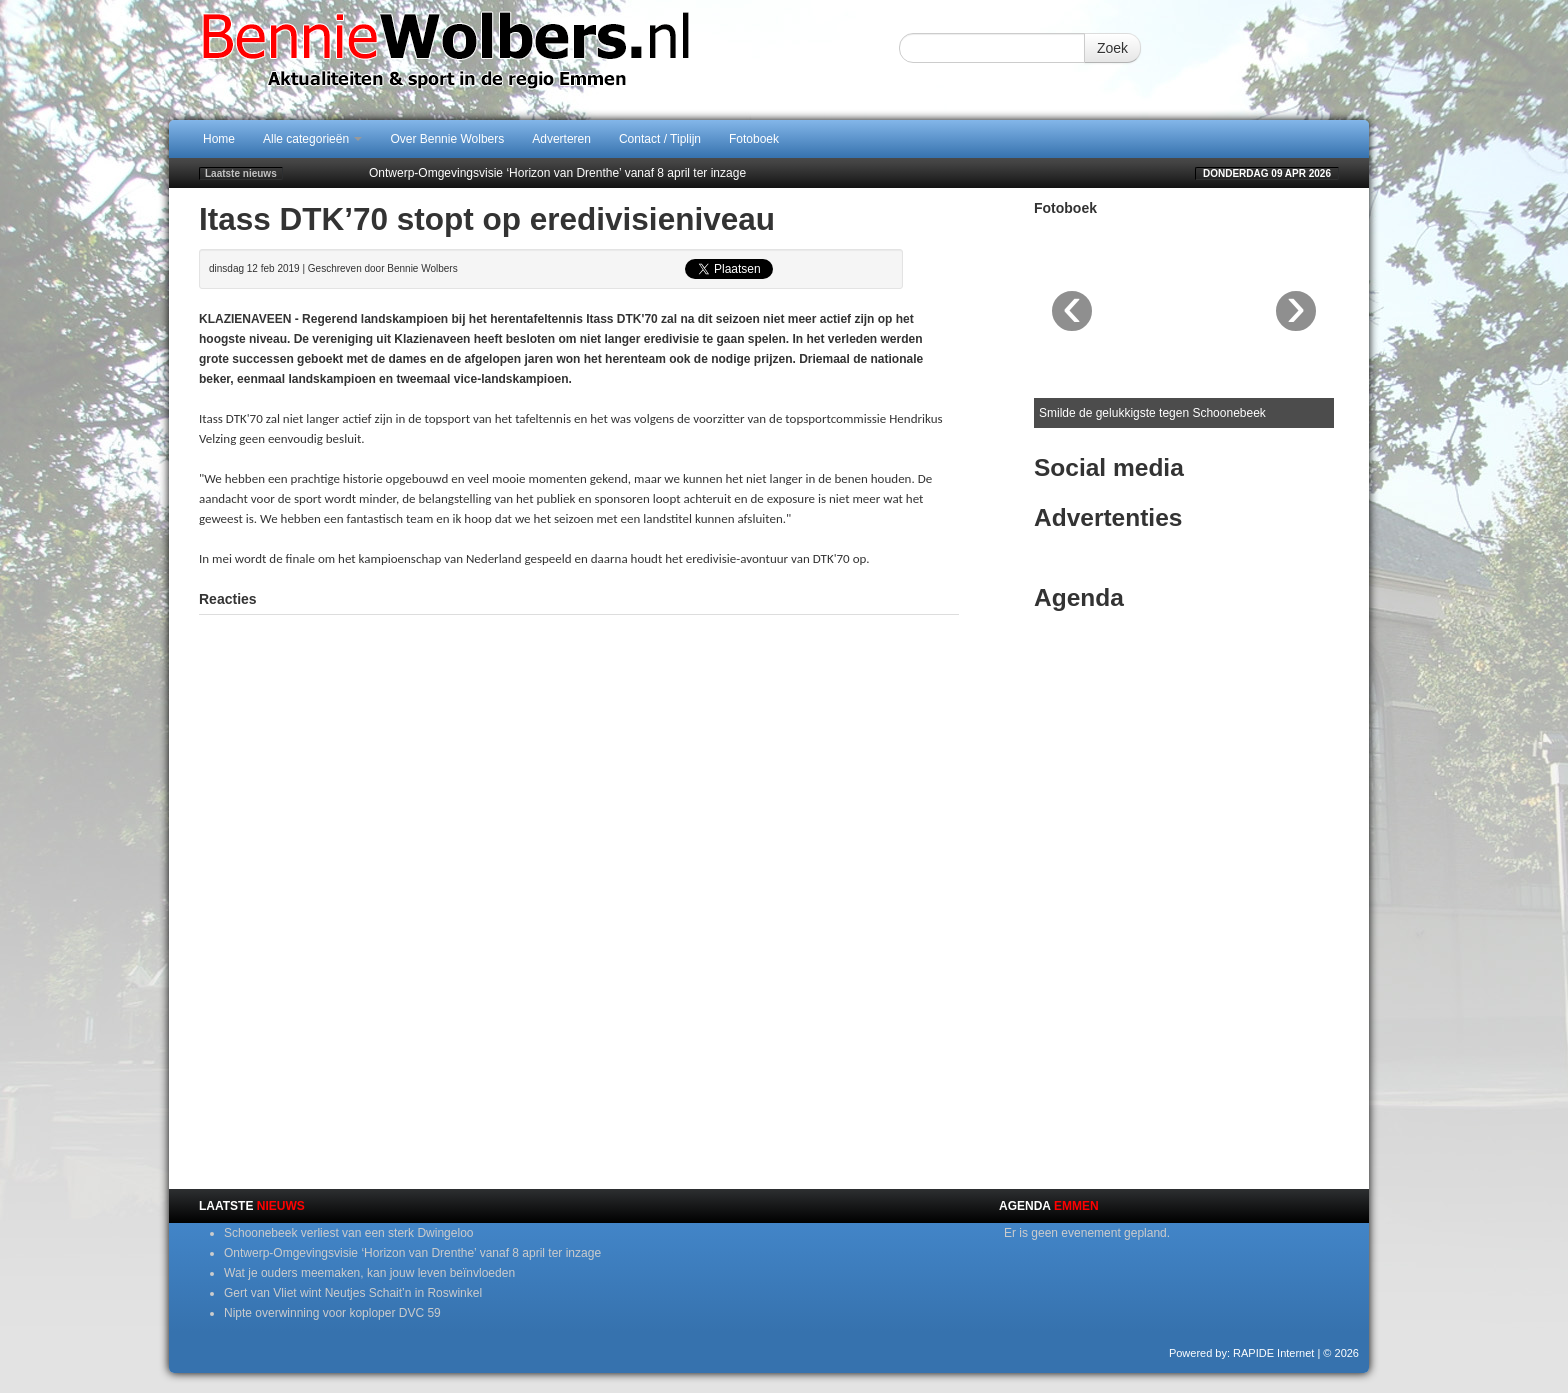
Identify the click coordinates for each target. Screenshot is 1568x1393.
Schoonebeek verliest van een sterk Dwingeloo (348, 1233)
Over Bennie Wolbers (447, 139)
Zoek (1112, 48)
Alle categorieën (312, 139)
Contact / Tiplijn (660, 139)
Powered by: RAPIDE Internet (1242, 1353)
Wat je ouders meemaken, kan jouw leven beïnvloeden (369, 1273)
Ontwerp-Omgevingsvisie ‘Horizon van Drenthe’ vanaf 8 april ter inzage (557, 173)
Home (219, 139)
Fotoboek (754, 139)
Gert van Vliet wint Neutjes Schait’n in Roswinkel (353, 1293)
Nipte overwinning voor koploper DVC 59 (332, 1313)
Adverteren (561, 139)
